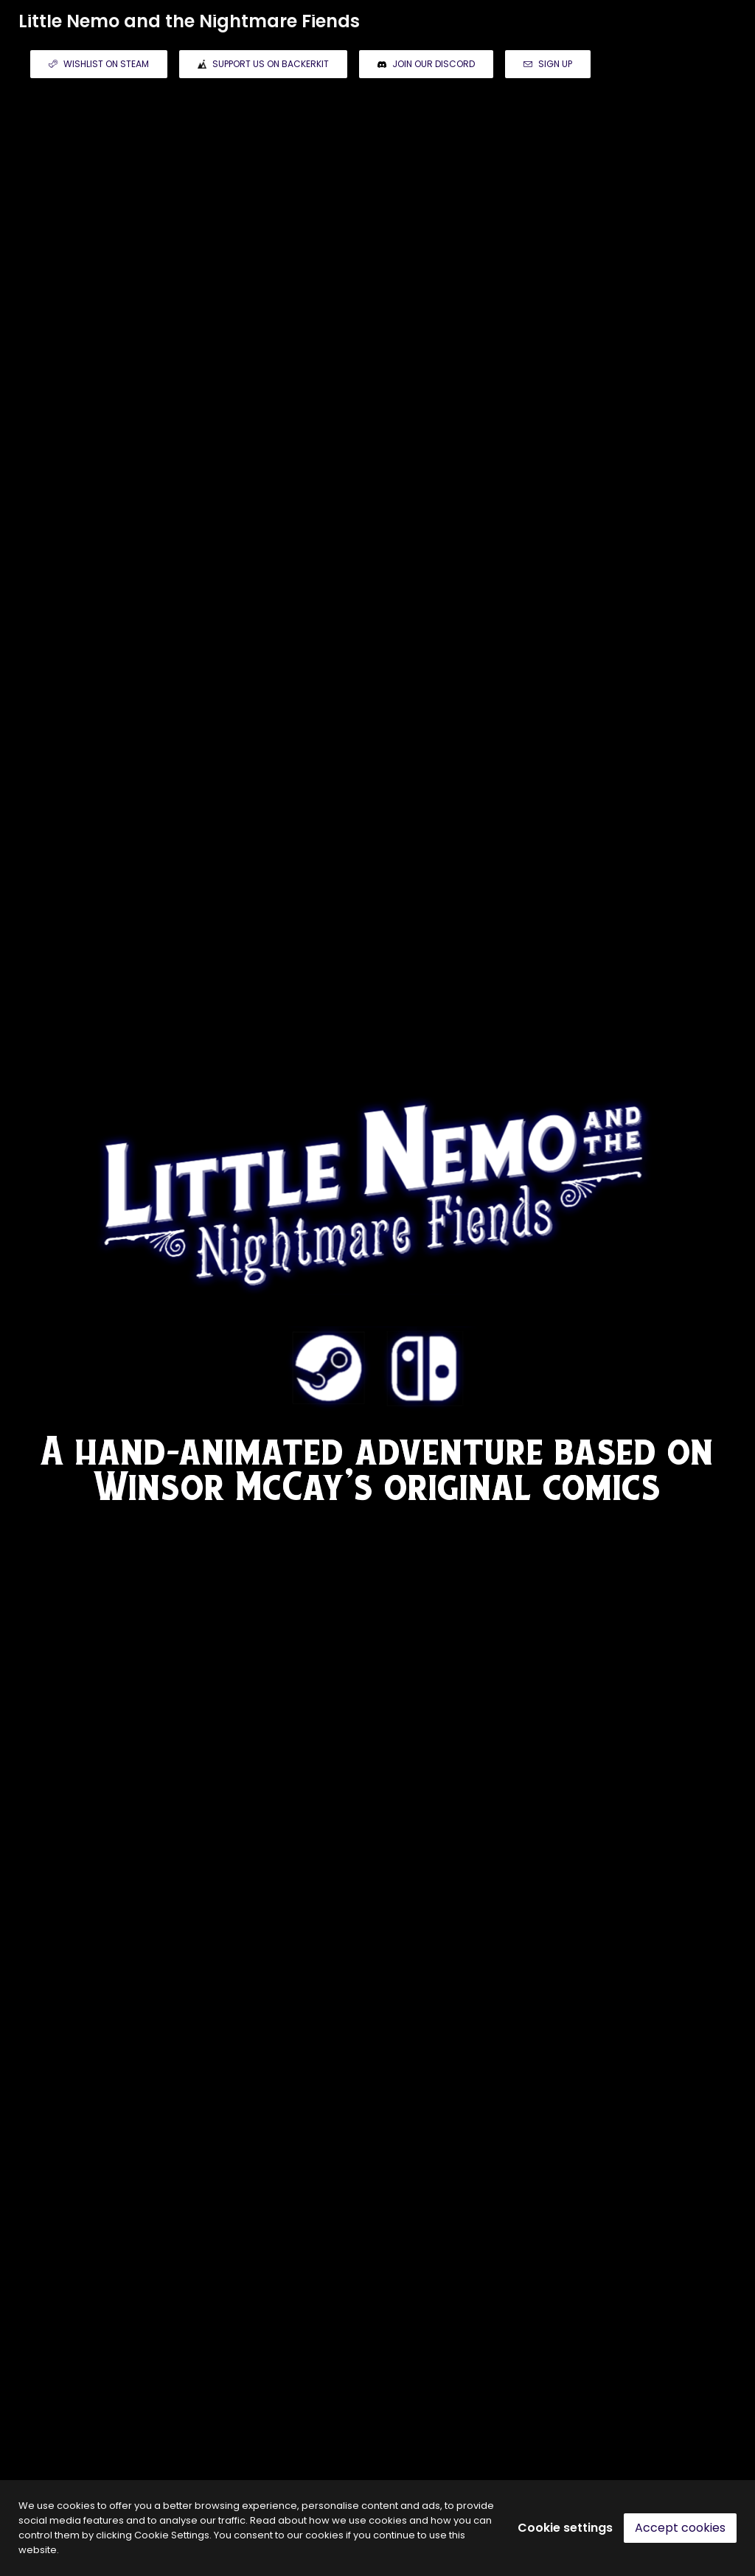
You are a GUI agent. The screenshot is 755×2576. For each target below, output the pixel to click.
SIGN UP (547, 64)
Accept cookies (680, 2527)
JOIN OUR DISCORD (426, 64)
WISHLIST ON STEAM (99, 64)
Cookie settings (565, 2527)
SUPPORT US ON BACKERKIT (263, 64)
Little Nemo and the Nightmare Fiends (189, 21)
